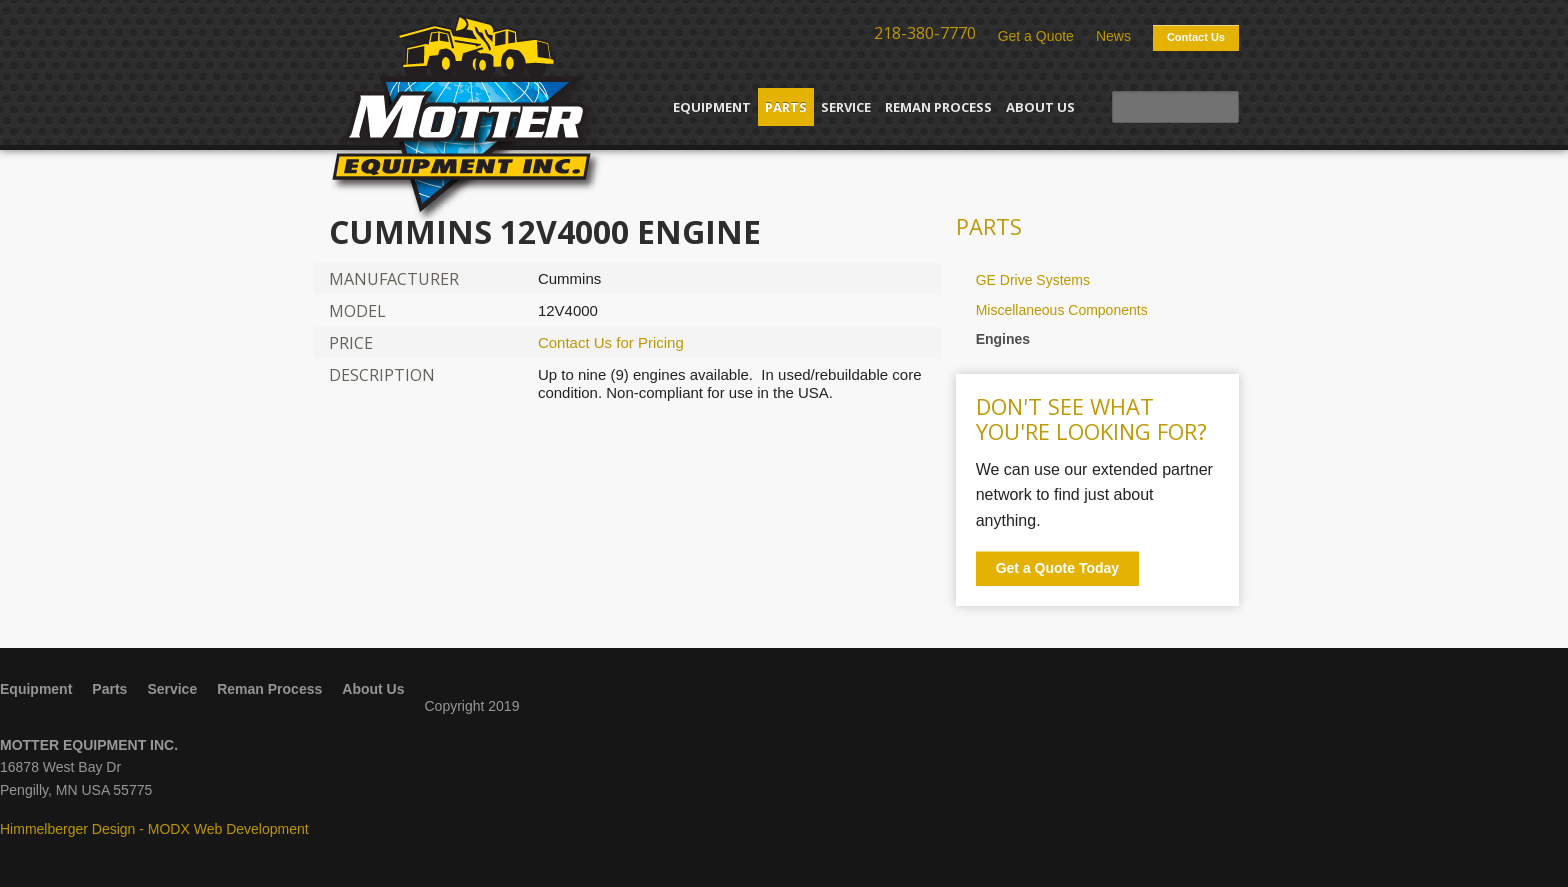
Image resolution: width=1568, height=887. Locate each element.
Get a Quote (1036, 36)
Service (846, 107)
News (1113, 36)
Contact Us (1196, 37)
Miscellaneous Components (1062, 310)
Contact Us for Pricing (611, 342)
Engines (1003, 339)
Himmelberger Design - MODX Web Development (154, 829)
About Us (1040, 107)
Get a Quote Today (1057, 568)
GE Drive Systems (1033, 280)
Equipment (712, 107)
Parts (786, 107)
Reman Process (938, 107)
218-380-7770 (925, 33)
